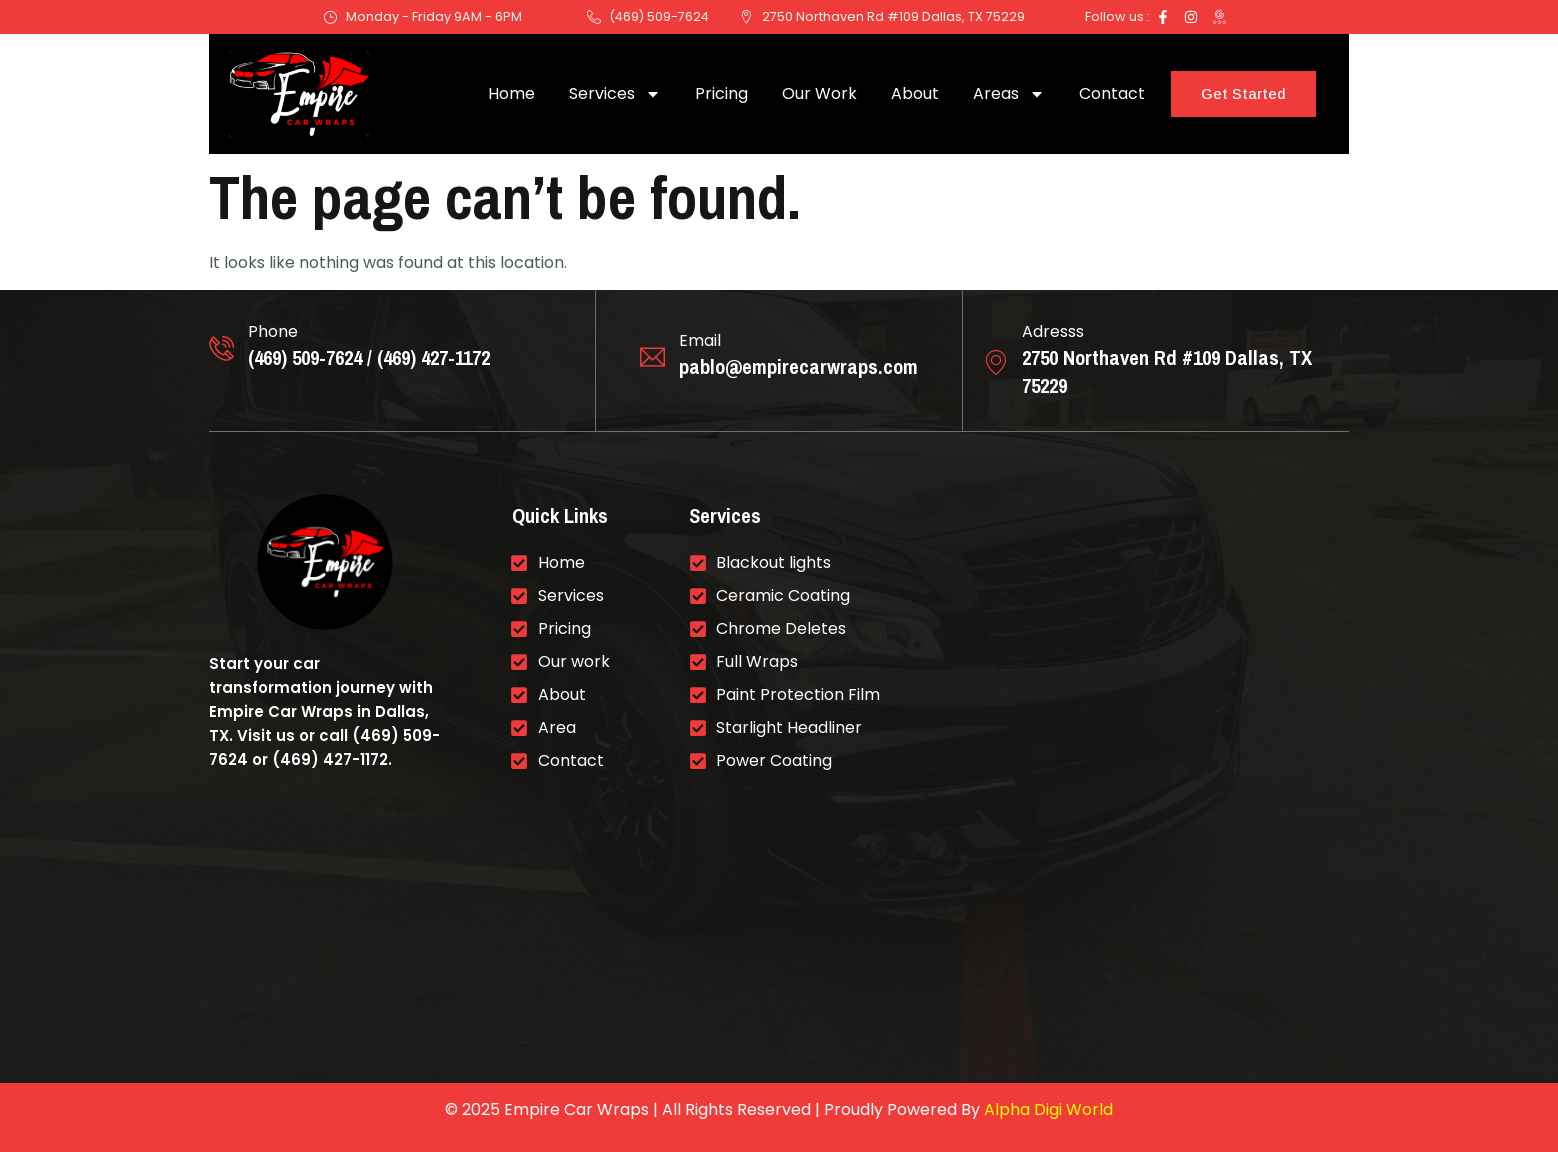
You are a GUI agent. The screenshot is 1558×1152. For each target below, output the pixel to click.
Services (615, 94)
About (915, 93)
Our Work (819, 93)
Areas (1009, 94)
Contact (1112, 93)
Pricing (721, 93)
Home (511, 93)
